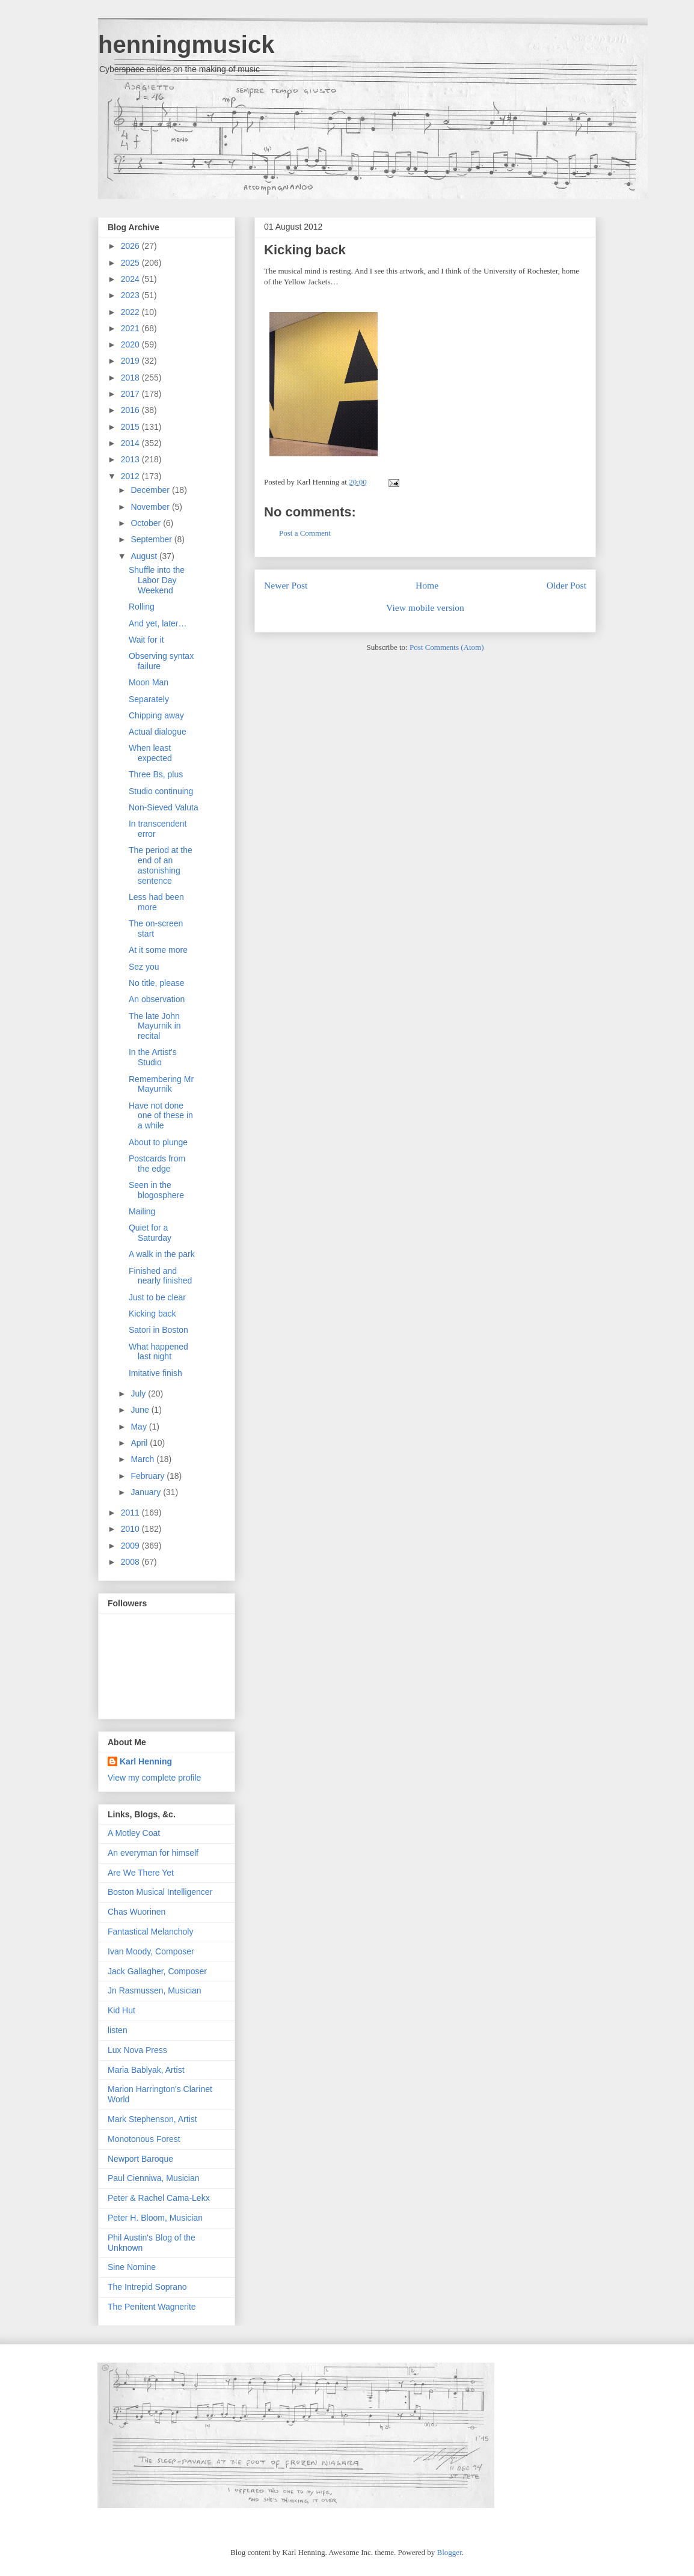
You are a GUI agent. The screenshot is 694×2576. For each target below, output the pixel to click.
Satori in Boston (158, 1330)
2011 (131, 1512)
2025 (131, 263)
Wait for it (146, 639)
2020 (131, 344)
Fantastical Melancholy (150, 1931)
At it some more (158, 950)
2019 (131, 361)
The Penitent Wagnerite (152, 2306)
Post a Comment (305, 532)
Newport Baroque (140, 2159)
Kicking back (305, 249)
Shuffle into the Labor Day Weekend (157, 580)
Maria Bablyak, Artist (146, 2070)
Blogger (449, 2552)
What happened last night (158, 1352)
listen (117, 2030)
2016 (131, 410)
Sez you (144, 966)
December (151, 490)
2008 (131, 1562)
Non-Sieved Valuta (163, 807)
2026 (131, 246)
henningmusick (186, 44)
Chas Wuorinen (136, 1912)
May (140, 1426)
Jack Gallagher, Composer (157, 1971)
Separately (149, 699)
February (149, 1476)
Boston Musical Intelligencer (160, 1892)
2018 (131, 377)
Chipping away (156, 715)
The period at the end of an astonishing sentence (160, 865)
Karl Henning (146, 1761)
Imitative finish (155, 1373)
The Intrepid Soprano (147, 2287)
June (141, 1410)
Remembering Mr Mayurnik (161, 1084)
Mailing (142, 1211)
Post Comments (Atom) (447, 647)
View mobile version (425, 607)
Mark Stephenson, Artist (152, 2119)
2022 (131, 312)
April (140, 1443)
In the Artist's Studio (153, 1057)
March (143, 1459)
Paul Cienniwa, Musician (154, 2178)
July (139, 1393)
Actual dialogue (157, 731)
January (147, 1492)
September (152, 539)
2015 (131, 427)
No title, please (157, 983)
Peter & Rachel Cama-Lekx (159, 2198)
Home (427, 585)
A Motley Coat (134, 1833)
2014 (131, 443)
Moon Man (148, 682)
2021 (131, 328)
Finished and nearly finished (160, 1276)
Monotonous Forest (144, 2139)
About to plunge (158, 1142)
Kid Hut (121, 2010)
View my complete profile (154, 1777)
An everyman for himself (153, 1853)
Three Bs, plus (156, 774)
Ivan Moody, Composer (151, 1951)
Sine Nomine (132, 2267)
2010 (131, 1529)
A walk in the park (162, 1254)
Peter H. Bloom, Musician (155, 2218)
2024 (131, 279)
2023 (131, 295)
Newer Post (285, 585)
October (147, 523)
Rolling (142, 606)
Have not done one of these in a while (161, 1116)
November (151, 507)
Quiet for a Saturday (150, 1233)
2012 (131, 476)
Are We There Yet (141, 1872)
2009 (131, 1545)
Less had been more (156, 902)
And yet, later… (158, 623)
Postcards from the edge (157, 1163)
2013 (131, 459)
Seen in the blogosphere (156, 1190)
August (145, 556)
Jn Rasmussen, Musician (154, 1990)
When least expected (150, 753)
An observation (157, 999)
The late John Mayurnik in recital (155, 1026)
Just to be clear (157, 1297)
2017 (131, 394)
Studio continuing (161, 791)
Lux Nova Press (137, 2050)
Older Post (566, 585)
